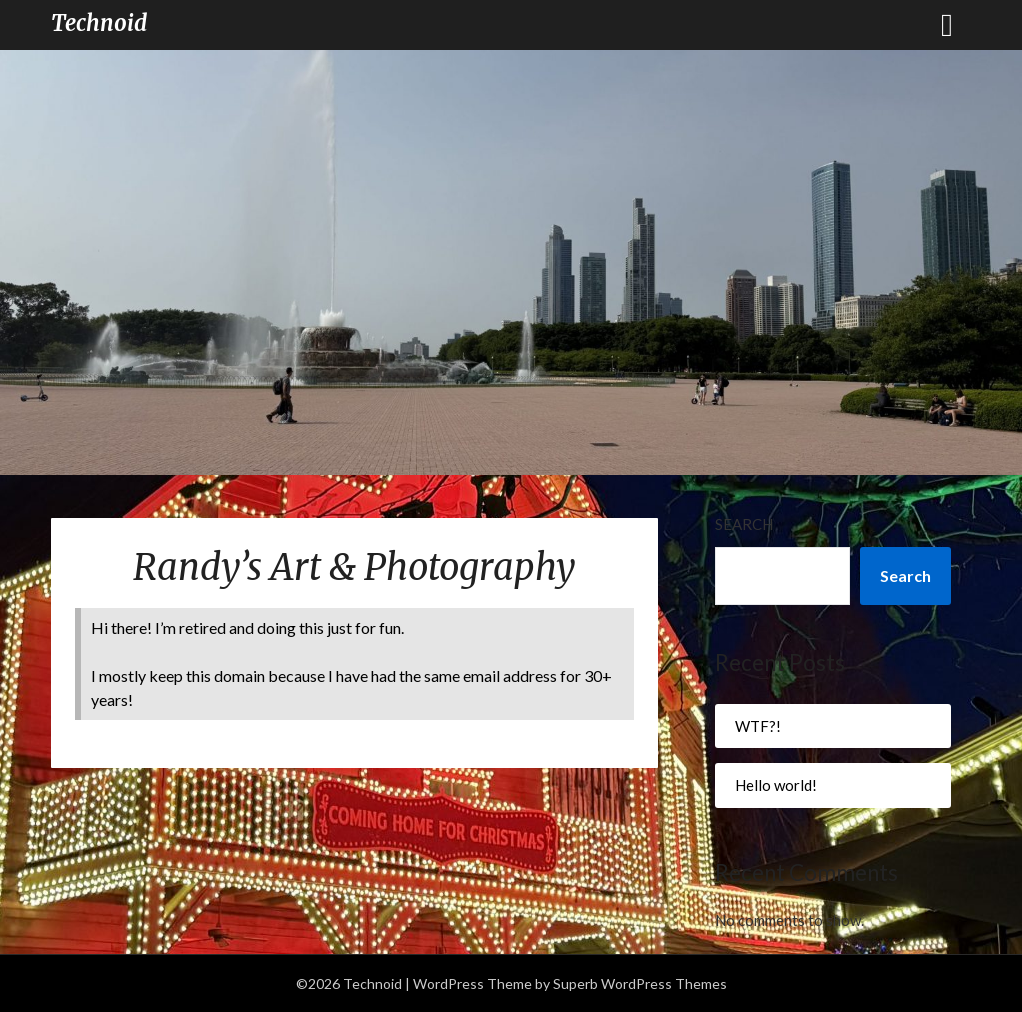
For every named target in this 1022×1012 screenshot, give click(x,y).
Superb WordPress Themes (640, 983)
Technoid (99, 23)
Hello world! (776, 785)
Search (744, 524)
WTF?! (758, 726)
